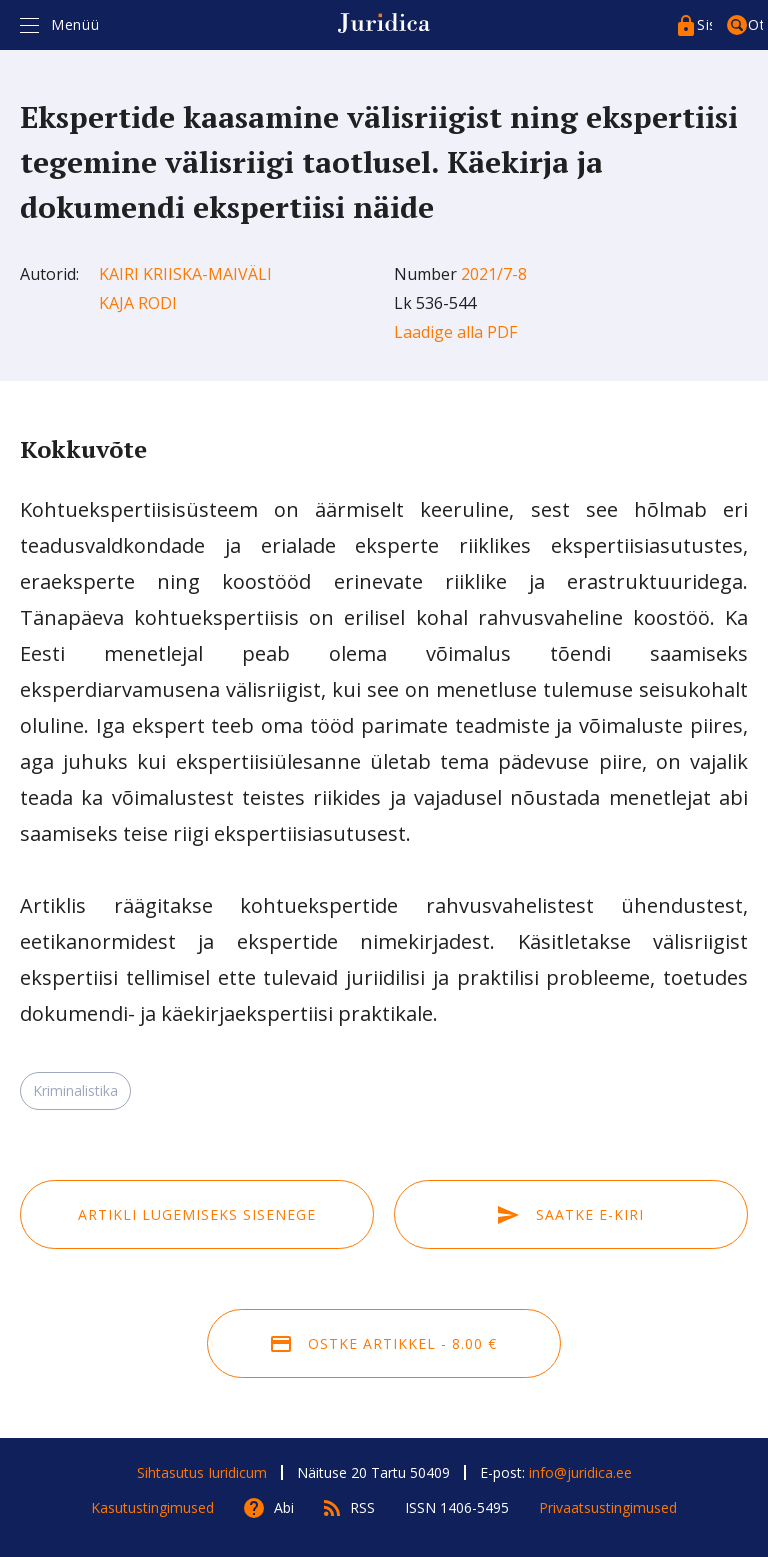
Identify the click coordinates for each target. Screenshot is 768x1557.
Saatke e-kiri (571, 1214)
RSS (362, 1507)
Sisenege (704, 24)
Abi (284, 1507)
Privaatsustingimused (608, 1507)
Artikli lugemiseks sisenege (197, 1214)
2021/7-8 (494, 274)
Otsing (755, 24)
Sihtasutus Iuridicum (202, 1472)
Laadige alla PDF (455, 332)
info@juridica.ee (580, 1472)
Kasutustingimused (152, 1507)
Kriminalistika (75, 1090)
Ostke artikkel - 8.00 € (384, 1343)
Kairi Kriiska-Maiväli (185, 274)
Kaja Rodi (138, 303)
